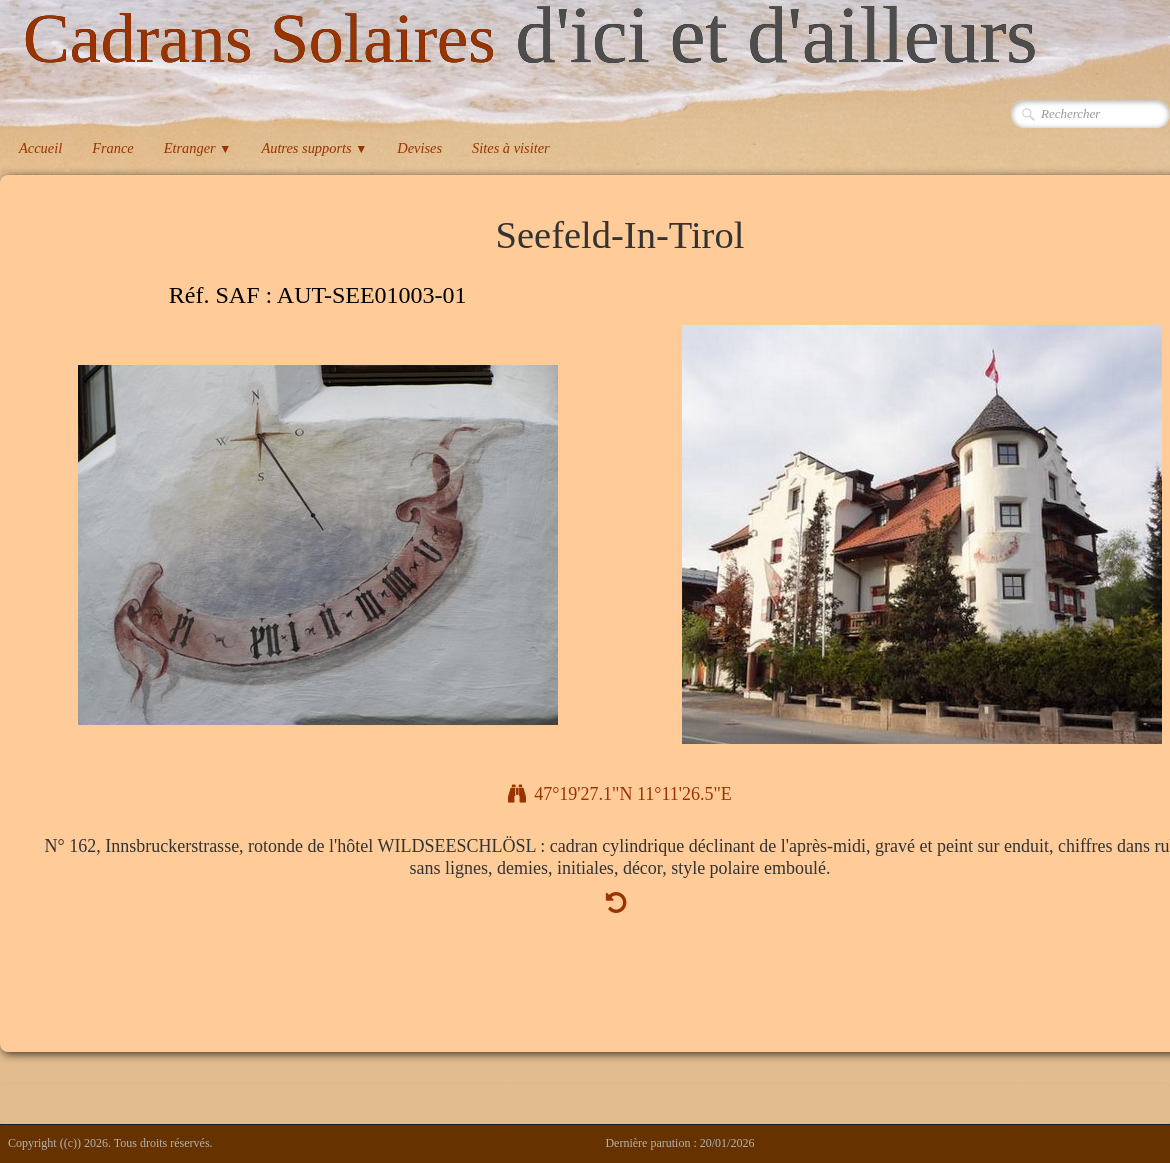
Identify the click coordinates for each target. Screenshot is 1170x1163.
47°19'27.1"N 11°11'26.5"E (620, 794)
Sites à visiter (511, 148)
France (113, 148)
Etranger (198, 148)
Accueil (40, 148)
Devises (419, 148)
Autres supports (314, 148)
